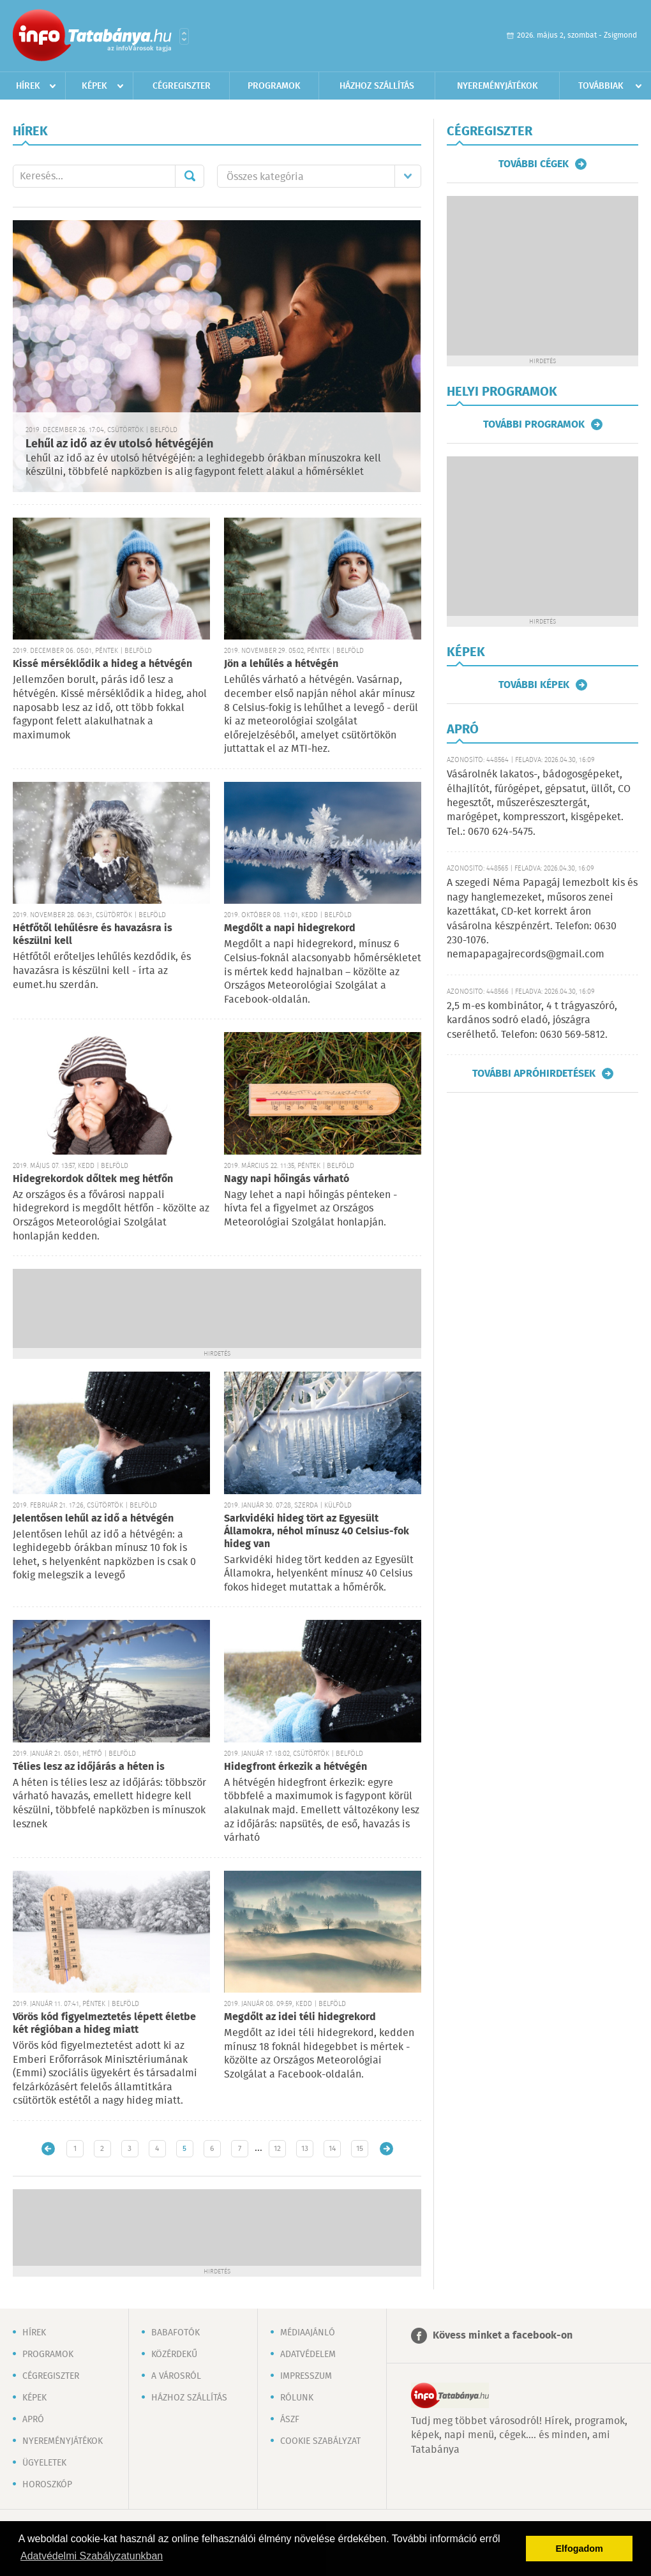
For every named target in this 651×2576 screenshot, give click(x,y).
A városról (176, 2376)
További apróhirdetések (533, 1073)
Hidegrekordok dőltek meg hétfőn (93, 1179)
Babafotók (175, 2333)
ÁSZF (289, 2420)
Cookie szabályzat (320, 2441)
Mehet (189, 176)
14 (332, 2149)
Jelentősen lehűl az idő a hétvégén (93, 1519)
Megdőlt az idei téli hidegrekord (300, 2017)
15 (359, 2149)
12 (277, 2149)
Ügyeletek (44, 2463)
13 (304, 2149)
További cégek (533, 164)
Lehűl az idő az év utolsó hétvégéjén (119, 444)
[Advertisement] (217, 1307)
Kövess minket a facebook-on (502, 2336)
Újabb (48, 2149)
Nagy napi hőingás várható (286, 1179)
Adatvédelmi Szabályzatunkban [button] (91, 2555)
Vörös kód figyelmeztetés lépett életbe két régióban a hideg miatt (104, 2023)
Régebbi (386, 2149)
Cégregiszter (182, 86)
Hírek (28, 86)
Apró (33, 2420)
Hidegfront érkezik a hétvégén (295, 1767)
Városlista (184, 36)
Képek (94, 86)
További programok (534, 424)
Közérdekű (174, 2355)
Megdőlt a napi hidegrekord (289, 928)
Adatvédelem (308, 2355)
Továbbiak (601, 86)
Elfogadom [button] (579, 2548)
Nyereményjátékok (497, 86)
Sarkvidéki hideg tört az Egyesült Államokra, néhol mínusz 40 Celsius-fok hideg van (316, 1531)
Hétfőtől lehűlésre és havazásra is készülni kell (92, 934)
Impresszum (306, 2376)
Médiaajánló (307, 2333)
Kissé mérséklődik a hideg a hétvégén (102, 664)
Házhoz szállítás (377, 86)
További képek (533, 685)
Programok (274, 86)
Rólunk (296, 2398)
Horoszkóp (47, 2485)
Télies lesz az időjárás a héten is (89, 1767)
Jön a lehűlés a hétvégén (281, 664)
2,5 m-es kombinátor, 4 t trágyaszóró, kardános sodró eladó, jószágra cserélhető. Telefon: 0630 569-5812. (532, 1020)
